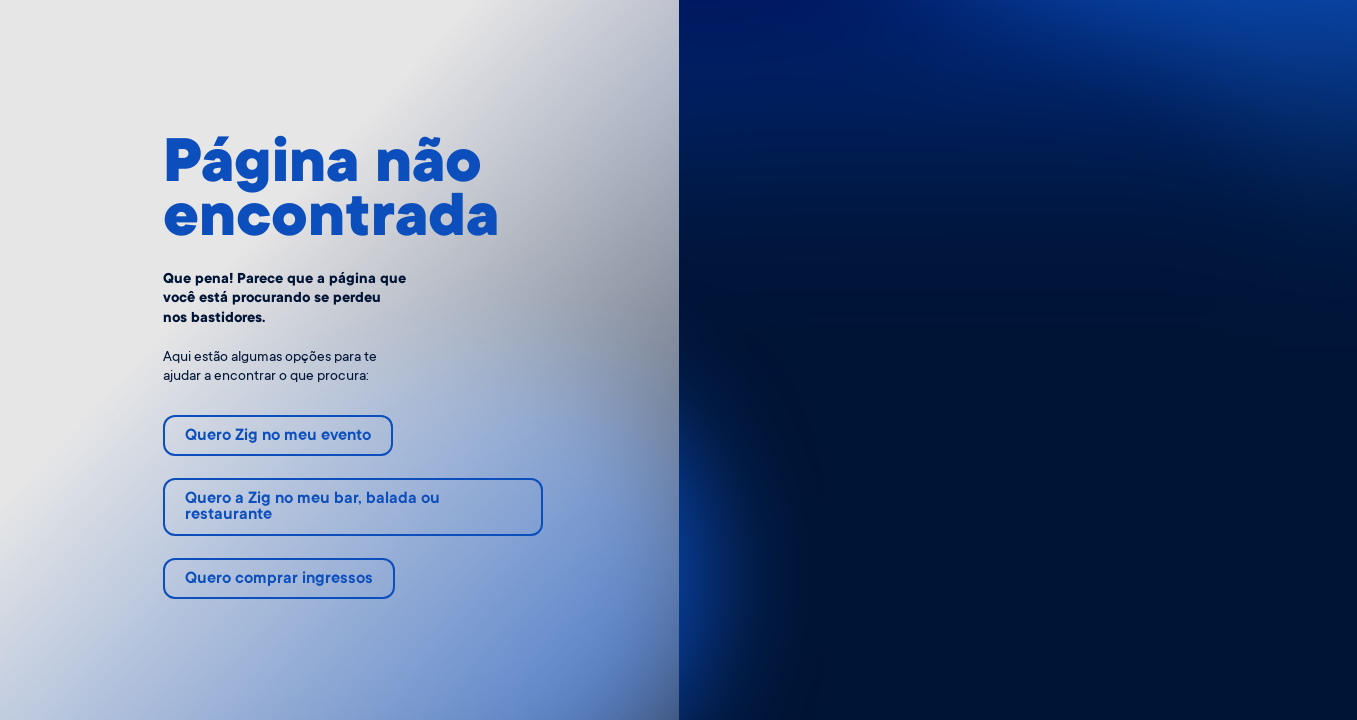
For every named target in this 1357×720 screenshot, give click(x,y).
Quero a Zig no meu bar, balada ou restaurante (312, 507)
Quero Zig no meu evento (278, 436)
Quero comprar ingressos (279, 579)
